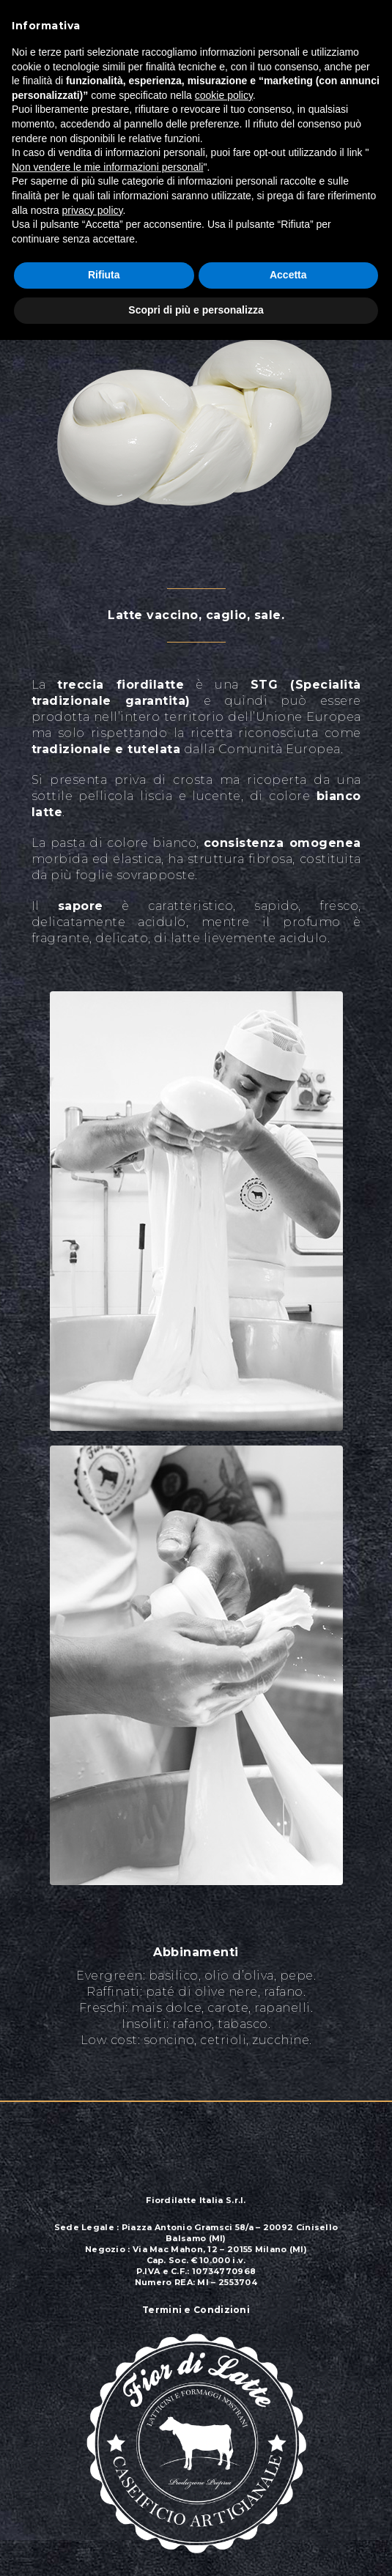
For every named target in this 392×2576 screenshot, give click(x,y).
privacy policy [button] (92, 210)
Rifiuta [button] (104, 275)
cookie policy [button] (224, 95)
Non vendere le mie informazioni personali (107, 167)
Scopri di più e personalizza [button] (195, 310)
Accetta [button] (288, 275)
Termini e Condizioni (196, 2309)
